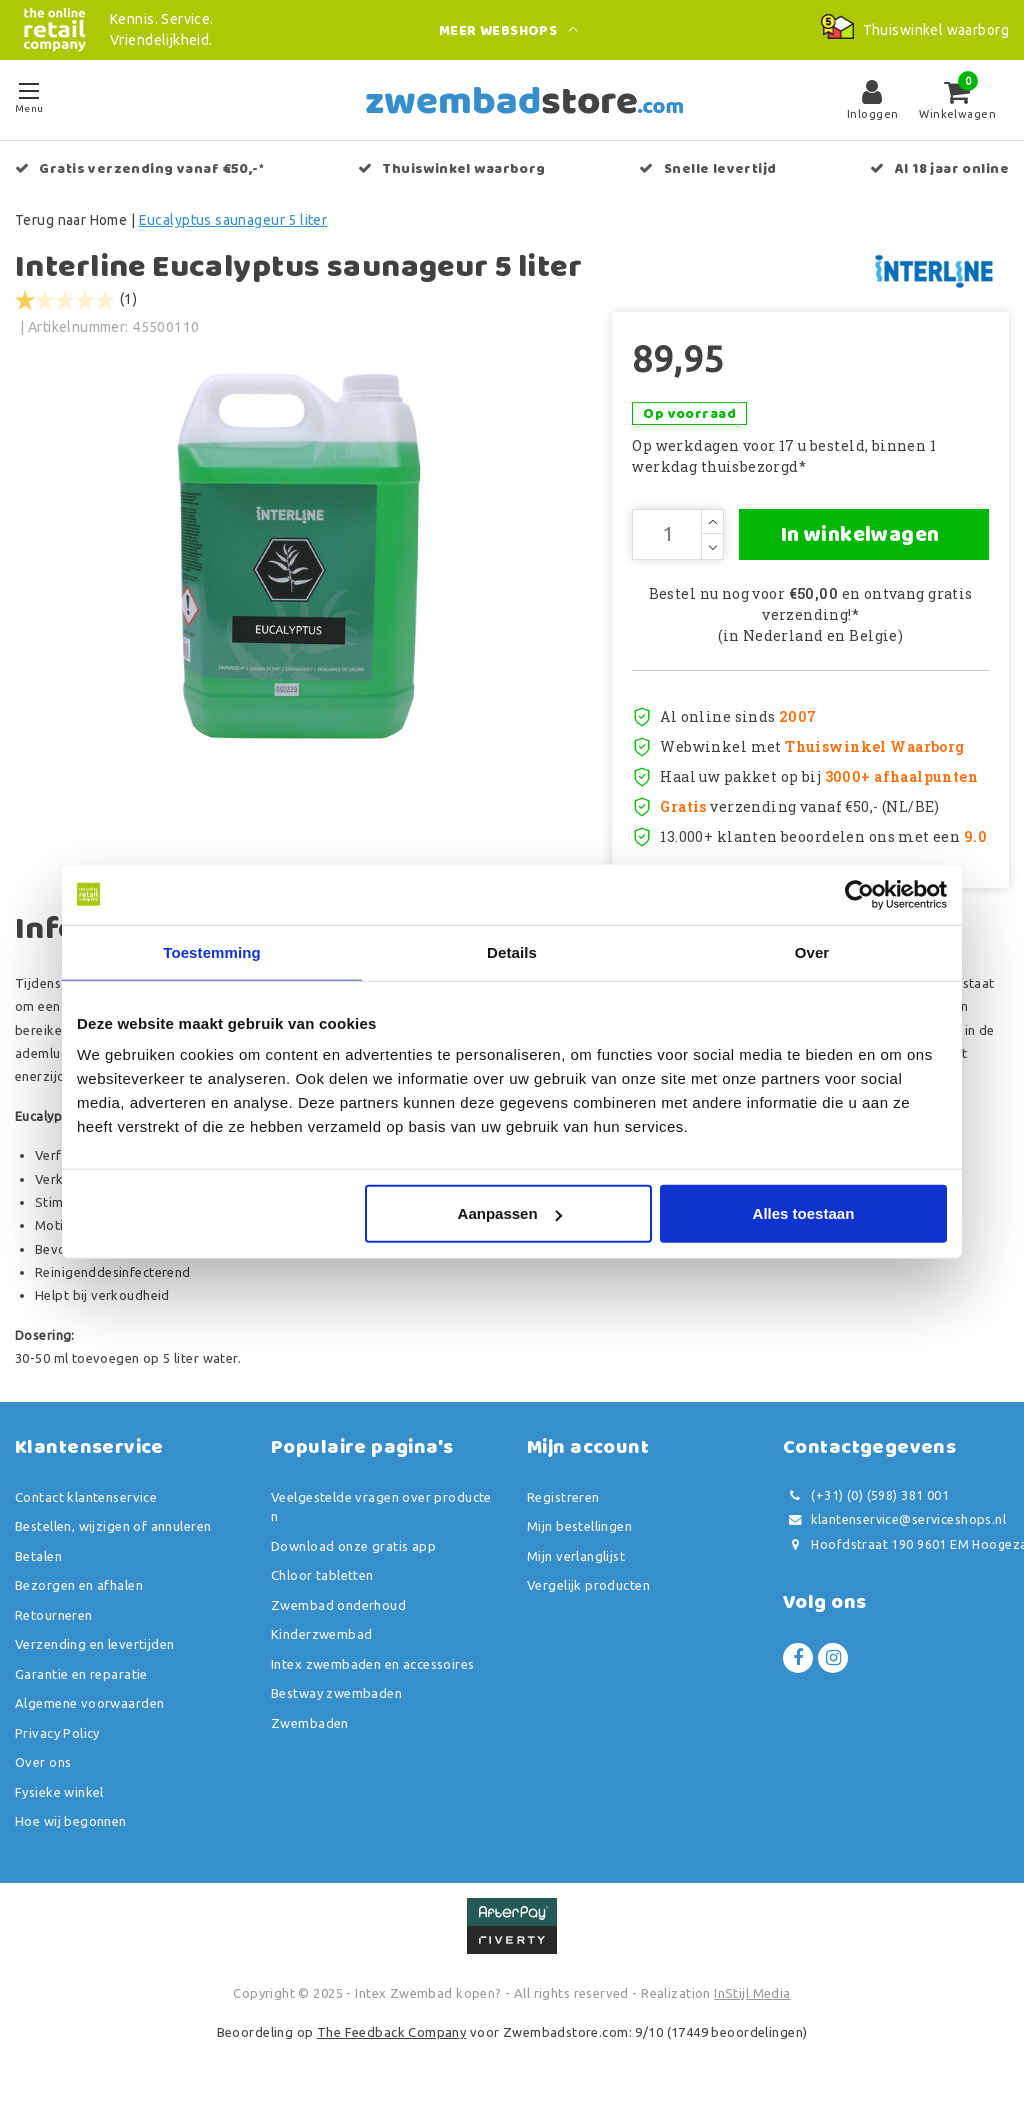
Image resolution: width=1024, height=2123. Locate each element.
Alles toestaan (804, 1213)
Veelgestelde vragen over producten (381, 1522)
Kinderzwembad (321, 1649)
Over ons (43, 1777)
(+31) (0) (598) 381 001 (866, 1510)
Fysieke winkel (59, 1807)
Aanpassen (510, 1213)
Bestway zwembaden (336, 1708)
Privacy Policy (57, 1748)
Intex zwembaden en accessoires (373, 1679)
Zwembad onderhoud (338, 1620)
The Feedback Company (391, 2047)
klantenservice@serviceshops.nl (894, 1534)
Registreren (563, 1512)
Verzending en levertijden (95, 1659)
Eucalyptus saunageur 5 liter (233, 220)
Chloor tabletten (322, 1590)
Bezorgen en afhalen (79, 1600)
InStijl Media (752, 2008)
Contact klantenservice (86, 1512)
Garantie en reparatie (81, 1689)
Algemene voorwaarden (89, 1718)
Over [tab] (812, 951)
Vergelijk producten (588, 1600)
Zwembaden (310, 1738)
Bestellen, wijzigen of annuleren (113, 1541)
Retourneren (54, 1630)
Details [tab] (512, 951)
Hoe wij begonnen (71, 1836)
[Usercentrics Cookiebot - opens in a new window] (859, 894)
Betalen (38, 1571)
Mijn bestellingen (579, 1541)
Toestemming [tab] (212, 951)
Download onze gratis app (353, 1561)
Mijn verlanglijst (576, 1571)
